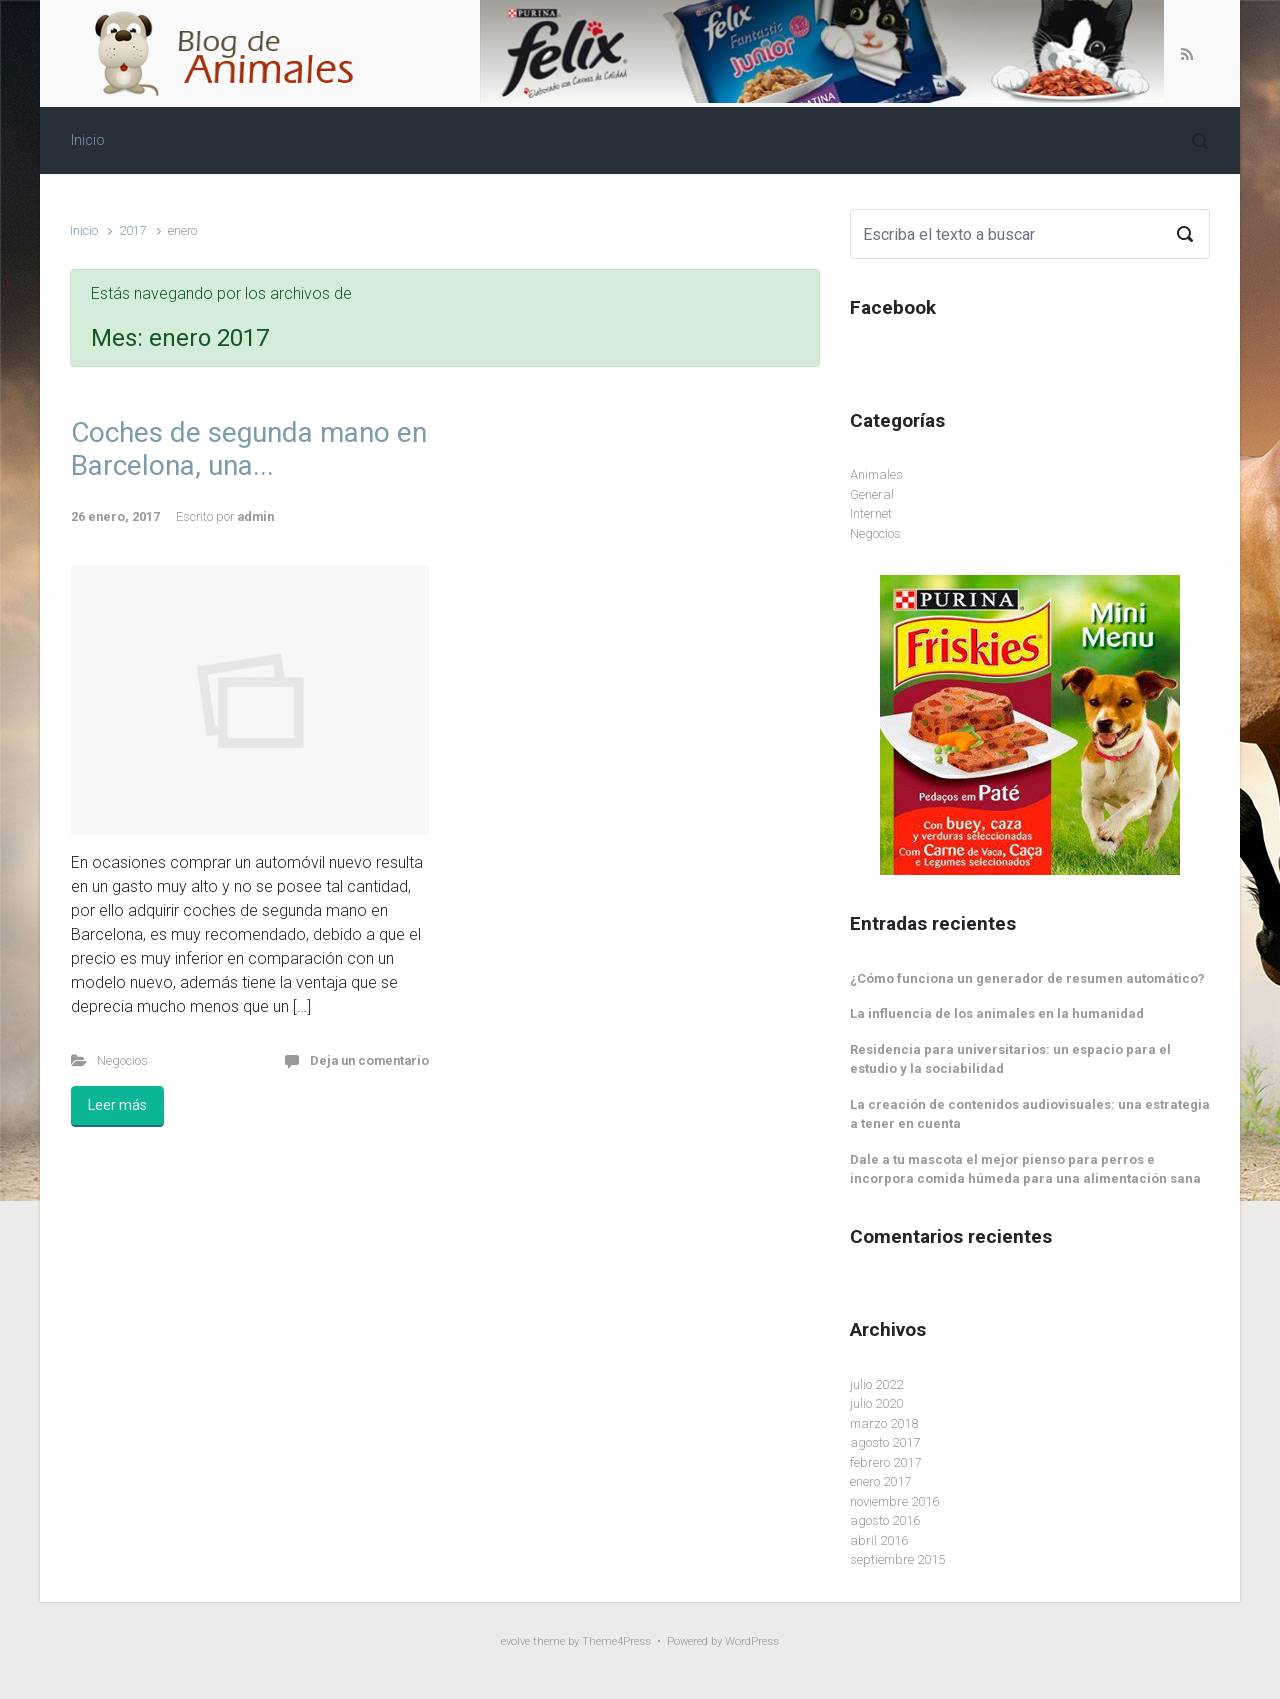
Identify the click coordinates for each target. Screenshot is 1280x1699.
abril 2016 (879, 1540)
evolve (515, 1641)
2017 (133, 230)
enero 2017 (880, 1481)
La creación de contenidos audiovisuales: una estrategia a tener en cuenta (1030, 1114)
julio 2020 (876, 1403)
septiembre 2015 (897, 1559)
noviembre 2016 (894, 1501)
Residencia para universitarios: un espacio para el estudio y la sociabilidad (1010, 1059)
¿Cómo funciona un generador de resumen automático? (1027, 978)
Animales (876, 474)
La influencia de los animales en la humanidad (997, 1013)
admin (255, 516)
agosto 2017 (885, 1442)
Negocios (122, 1060)
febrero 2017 (885, 1462)
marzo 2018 (884, 1423)
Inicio (84, 230)
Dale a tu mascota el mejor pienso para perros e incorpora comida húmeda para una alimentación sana (1025, 1169)
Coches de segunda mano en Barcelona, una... (249, 449)
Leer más (117, 1105)
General (872, 494)
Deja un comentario (369, 1060)
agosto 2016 (885, 1520)
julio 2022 (876, 1384)
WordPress (752, 1641)
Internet (871, 513)
